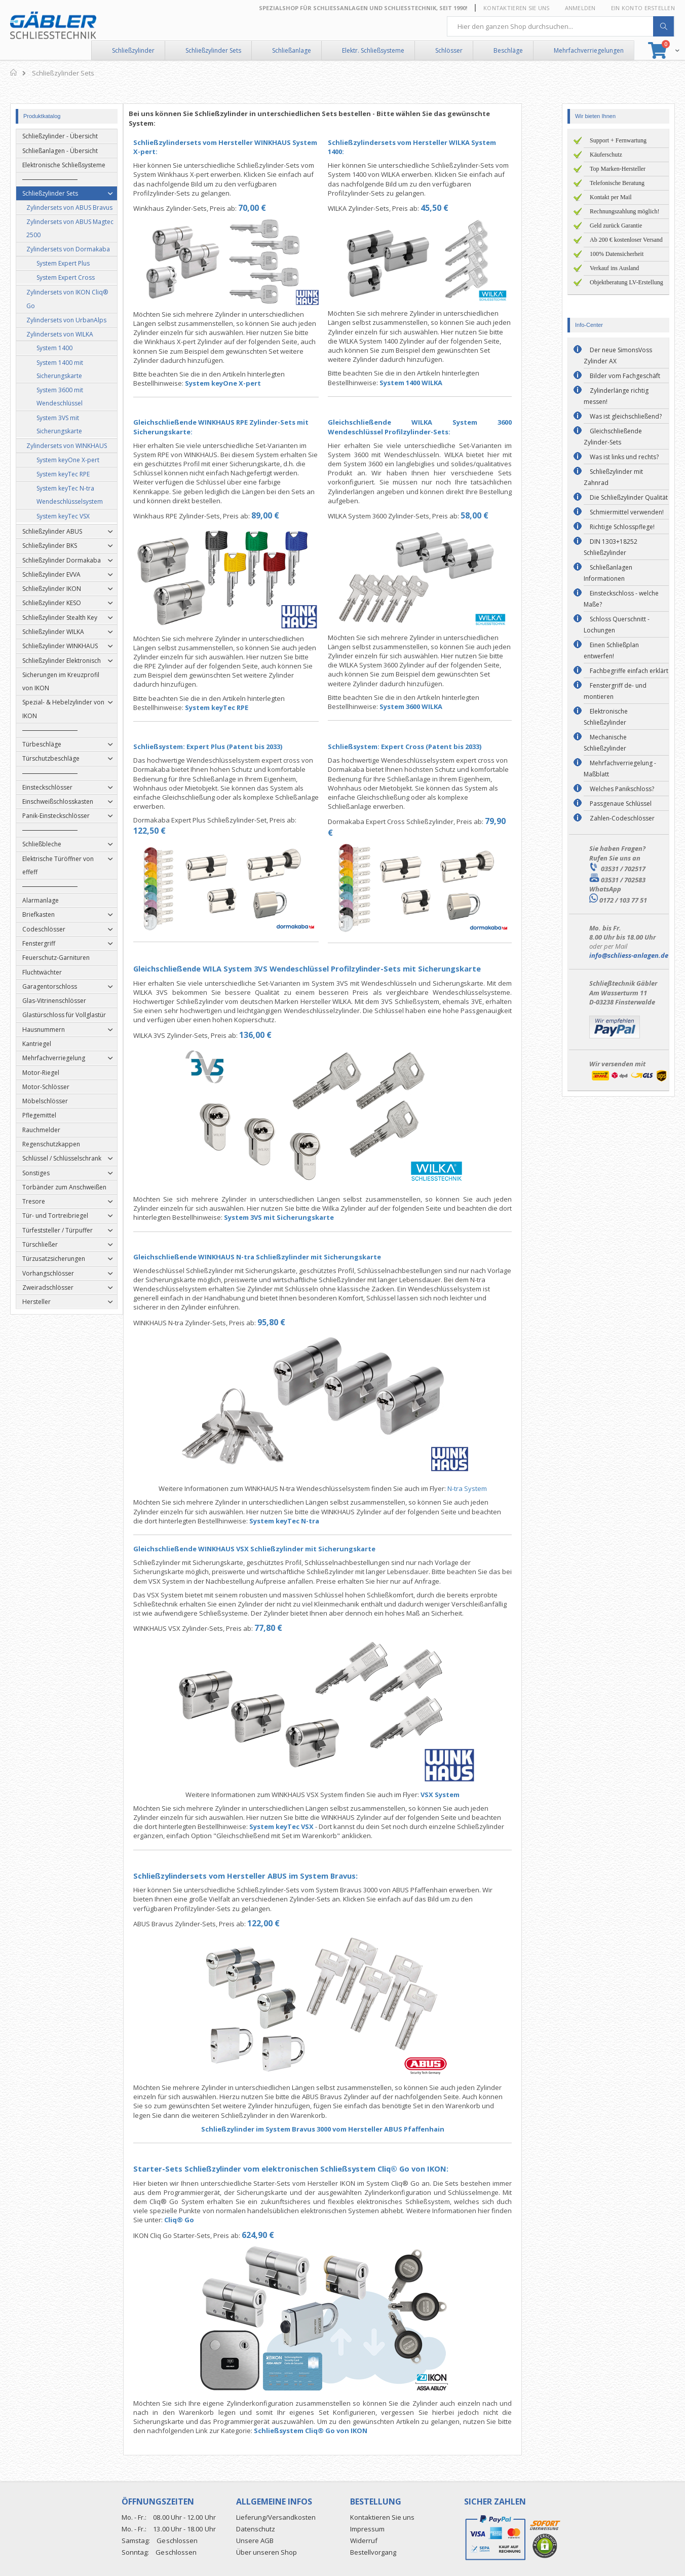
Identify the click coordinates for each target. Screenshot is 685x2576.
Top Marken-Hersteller (617, 168)
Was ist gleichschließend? (626, 416)
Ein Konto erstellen (643, 8)
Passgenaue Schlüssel (621, 803)
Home (14, 72)
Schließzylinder (133, 50)
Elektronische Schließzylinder (606, 717)
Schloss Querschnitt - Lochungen (617, 624)
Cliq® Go (199, 2219)
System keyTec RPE (236, 707)
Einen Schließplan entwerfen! (611, 650)
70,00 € (272, 207)
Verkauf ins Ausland (614, 268)
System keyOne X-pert (243, 383)
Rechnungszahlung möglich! (625, 211)
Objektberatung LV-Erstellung (626, 282)
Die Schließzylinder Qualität (629, 497)
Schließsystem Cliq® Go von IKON (330, 2430)
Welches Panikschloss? (622, 789)
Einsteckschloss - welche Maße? (621, 599)
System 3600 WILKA (431, 706)
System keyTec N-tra (304, 1520)
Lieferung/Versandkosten (276, 2517)
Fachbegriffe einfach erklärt (629, 670)
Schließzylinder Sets (213, 50)
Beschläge (508, 50)
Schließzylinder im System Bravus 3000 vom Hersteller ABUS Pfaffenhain (342, 2129)
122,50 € (169, 830)
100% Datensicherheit (616, 253)
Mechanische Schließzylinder (605, 743)
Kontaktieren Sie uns (516, 8)
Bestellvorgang (373, 2552)
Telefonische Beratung (617, 182)
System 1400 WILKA (431, 382)
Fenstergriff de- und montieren (615, 691)
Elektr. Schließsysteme (373, 50)
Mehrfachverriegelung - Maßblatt (620, 768)
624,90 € (277, 2235)
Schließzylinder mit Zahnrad (613, 477)
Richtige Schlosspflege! (622, 526)
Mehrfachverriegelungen (589, 50)
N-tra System (487, 1488)
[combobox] (561, 26)
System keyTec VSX (301, 1826)
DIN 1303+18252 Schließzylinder (610, 547)
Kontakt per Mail (611, 197)
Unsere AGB (255, 2540)
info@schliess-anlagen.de (628, 955)
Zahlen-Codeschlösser (622, 818)
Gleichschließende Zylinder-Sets (613, 436)
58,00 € (495, 515)
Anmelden (580, 8)
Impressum (367, 2528)
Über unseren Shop (266, 2552)
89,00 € (285, 515)
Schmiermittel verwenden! (627, 512)
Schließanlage (291, 50)
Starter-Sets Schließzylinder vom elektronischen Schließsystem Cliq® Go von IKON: (310, 2168)
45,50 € (455, 207)
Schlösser (449, 50)
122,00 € (283, 1923)
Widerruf (363, 2540)
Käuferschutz (606, 154)
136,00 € (275, 1034)
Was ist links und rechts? (624, 457)
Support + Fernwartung (618, 140)
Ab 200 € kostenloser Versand (626, 239)
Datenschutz (255, 2528)
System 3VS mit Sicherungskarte (299, 1217)
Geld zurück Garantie (616, 225)
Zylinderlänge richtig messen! (616, 396)
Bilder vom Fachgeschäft (625, 375)
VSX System (459, 1794)
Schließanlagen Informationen (608, 573)
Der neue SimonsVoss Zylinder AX (618, 355)
